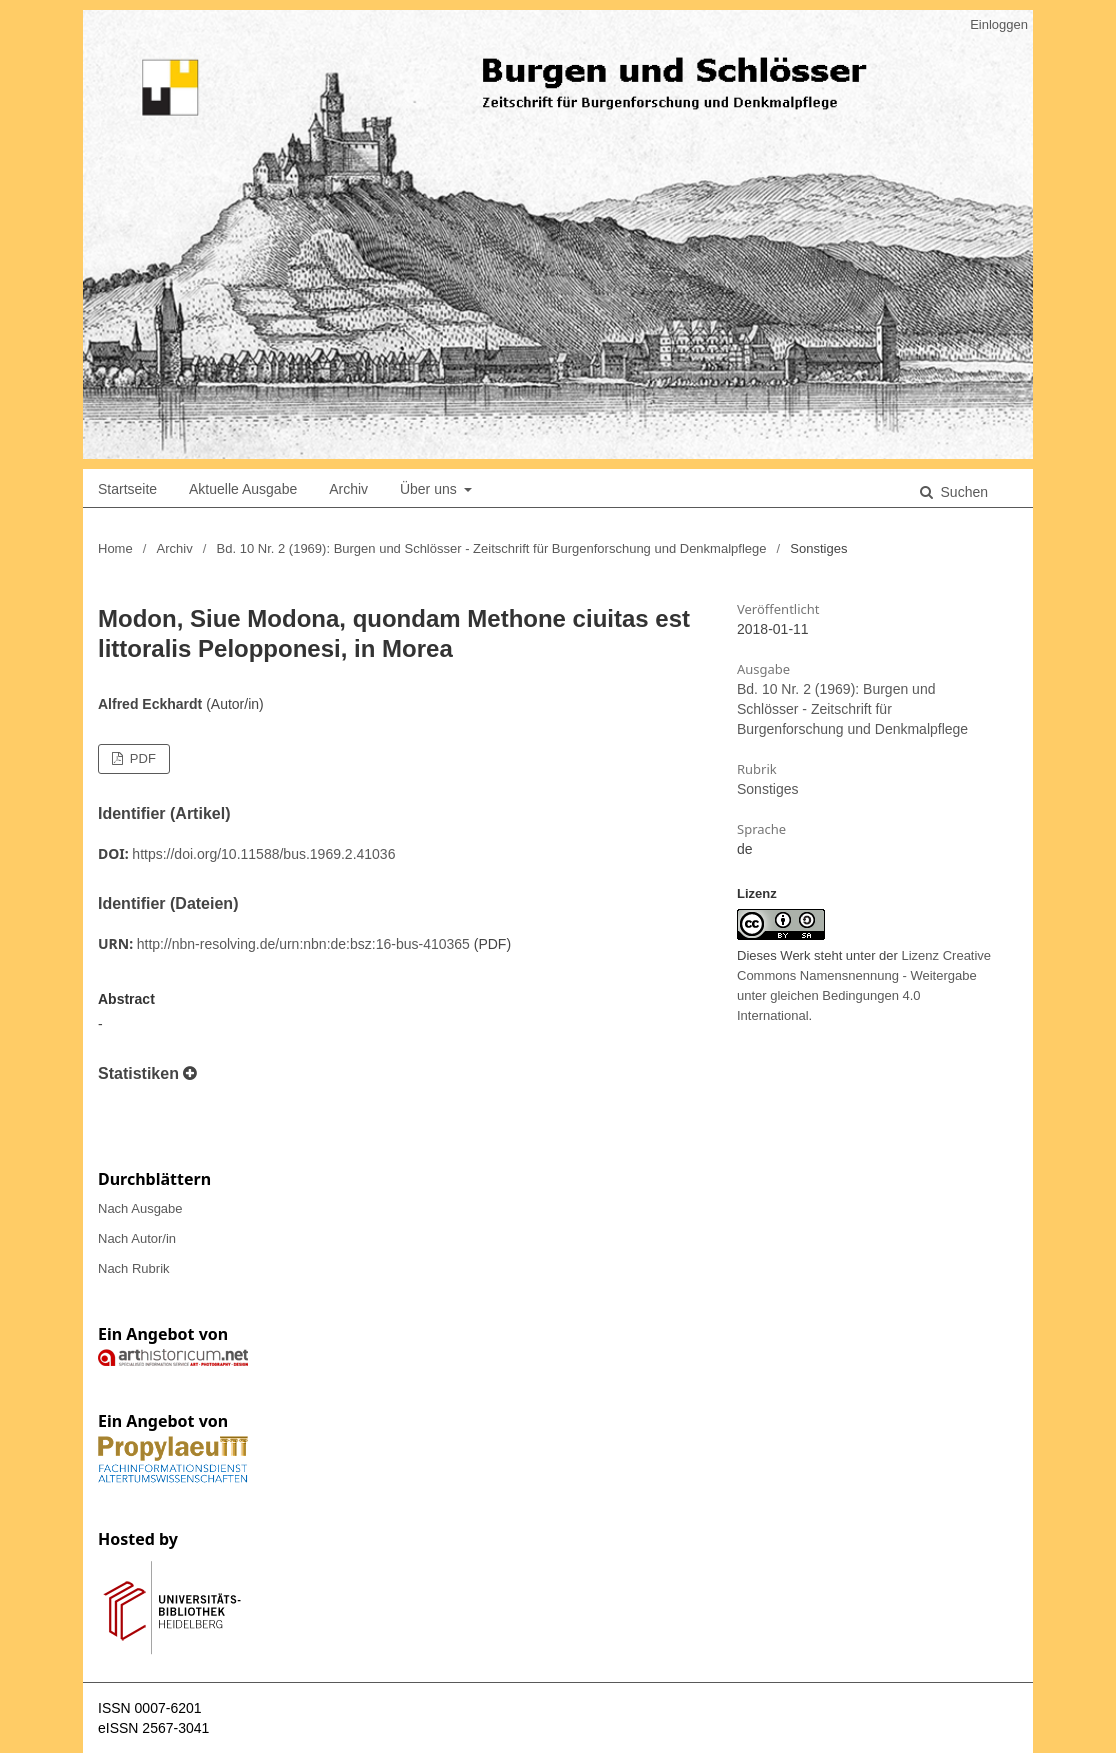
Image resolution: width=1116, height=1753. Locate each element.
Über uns (430, 489)
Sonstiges (767, 789)
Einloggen (999, 24)
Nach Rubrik (134, 1268)
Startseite (127, 489)
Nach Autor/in (137, 1238)
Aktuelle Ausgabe (243, 489)
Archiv (348, 489)
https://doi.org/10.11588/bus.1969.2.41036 (263, 854)
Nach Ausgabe (140, 1208)
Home (115, 548)
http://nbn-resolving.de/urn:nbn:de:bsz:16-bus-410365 (303, 944)
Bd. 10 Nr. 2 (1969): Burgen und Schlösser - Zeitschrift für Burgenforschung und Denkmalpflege (492, 548)
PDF (141, 758)
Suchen (962, 492)
